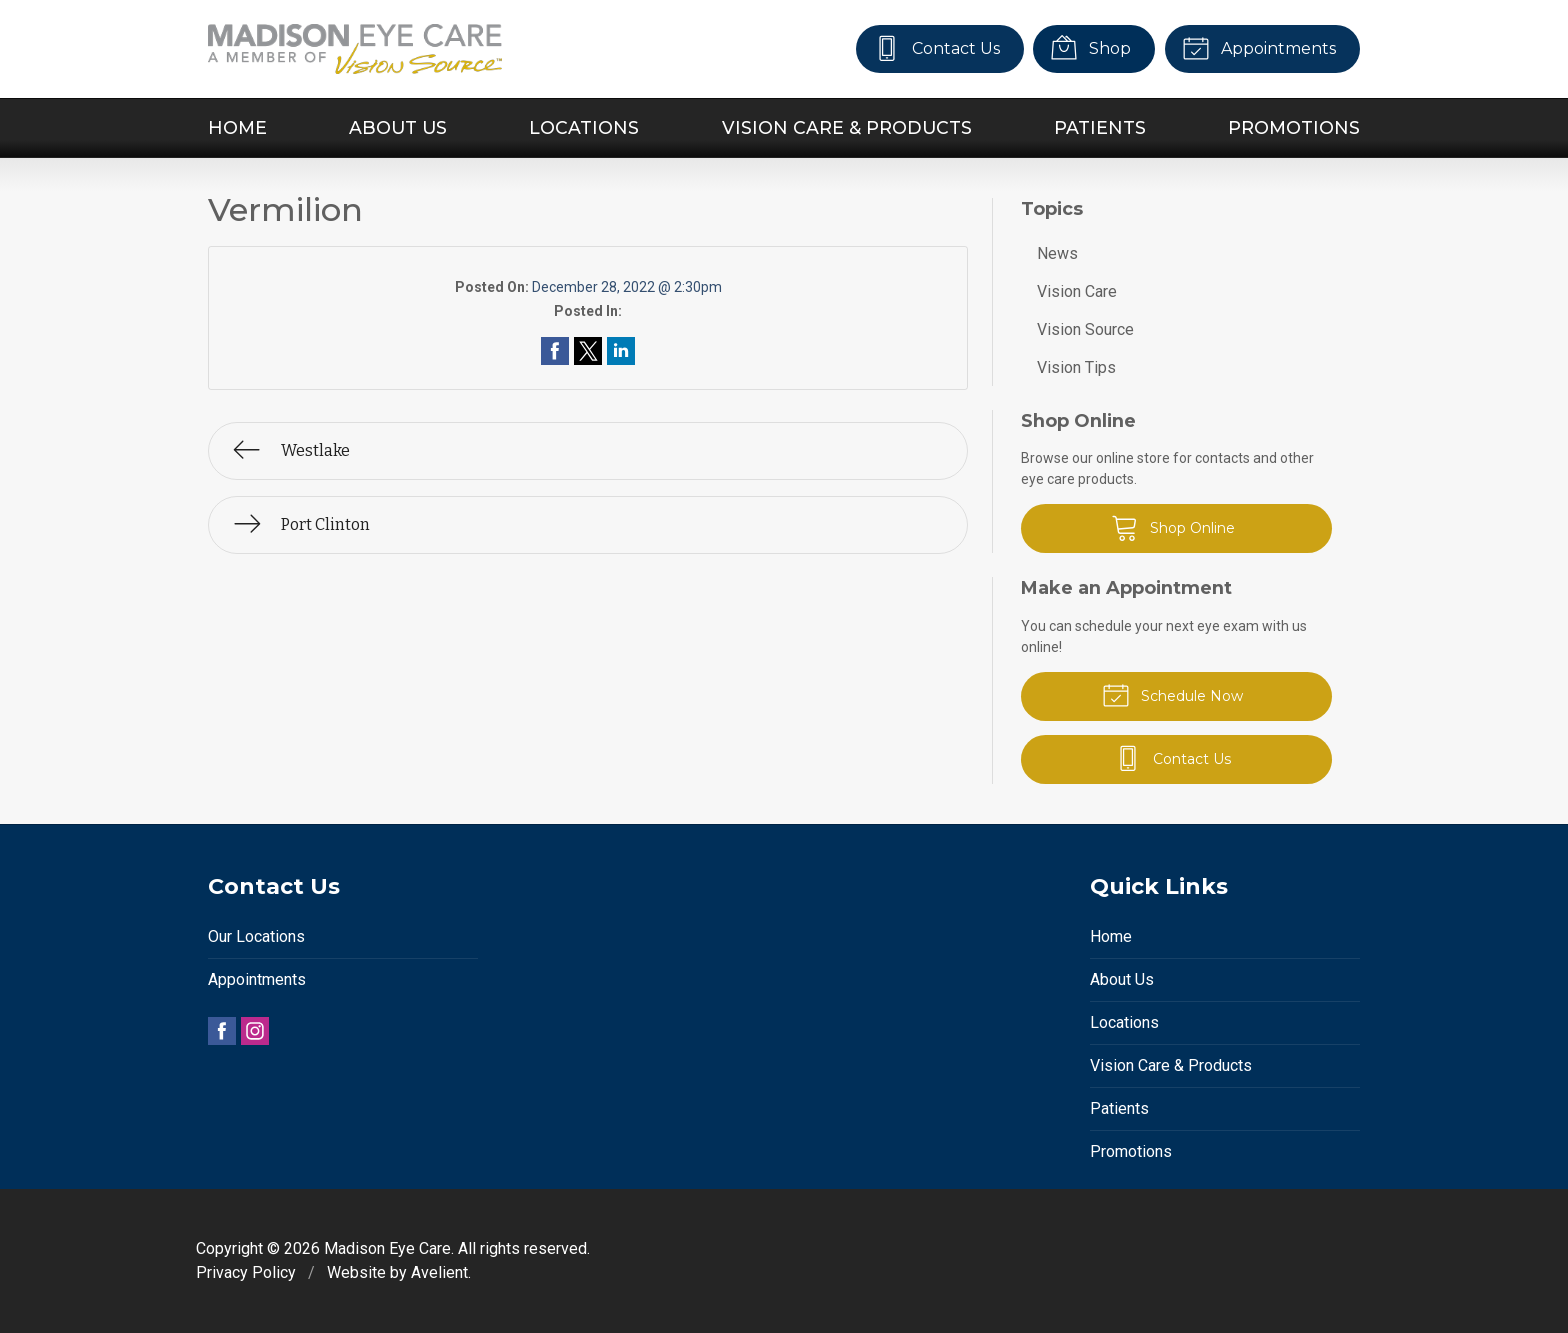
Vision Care (1077, 291)
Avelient (439, 1272)
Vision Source (1085, 329)
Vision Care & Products (847, 127)
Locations (584, 127)
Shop (1090, 47)
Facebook (222, 1031)
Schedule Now (1172, 694)
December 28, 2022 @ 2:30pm (627, 287)
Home (237, 127)
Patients (1100, 127)
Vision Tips (1076, 367)
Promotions (1294, 127)
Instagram (255, 1031)
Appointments (1259, 47)
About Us (398, 127)
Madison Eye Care (387, 1248)
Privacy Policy (246, 1272)
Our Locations (256, 936)
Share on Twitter (588, 351)
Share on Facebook (555, 351)
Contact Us (935, 47)
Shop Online (1173, 527)
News (1057, 253)
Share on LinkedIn (621, 351)
